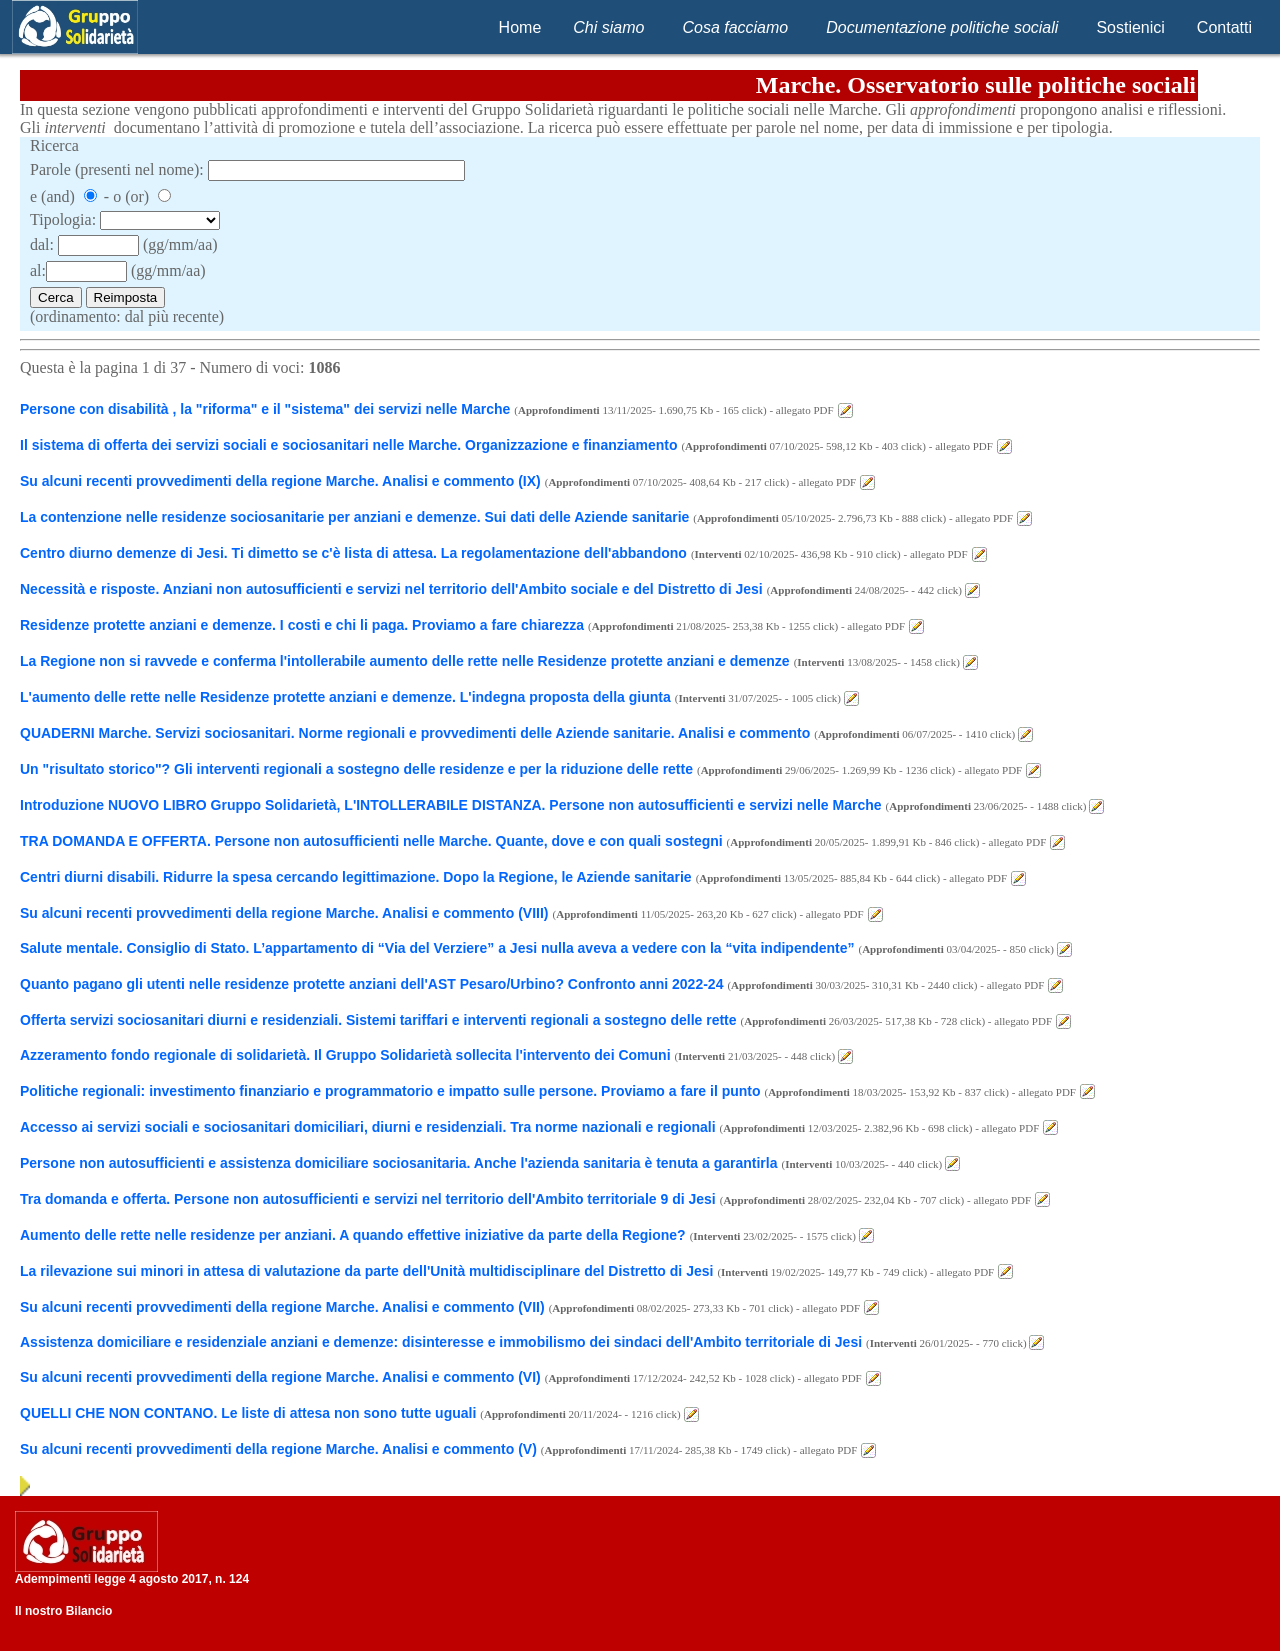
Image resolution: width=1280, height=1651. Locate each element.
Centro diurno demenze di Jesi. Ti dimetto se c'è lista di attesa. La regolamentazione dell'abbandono (353, 553)
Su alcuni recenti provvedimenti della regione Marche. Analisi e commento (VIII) (284, 913)
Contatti (1224, 27)
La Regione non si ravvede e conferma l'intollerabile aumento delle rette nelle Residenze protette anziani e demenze (405, 661)
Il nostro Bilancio (63, 1611)
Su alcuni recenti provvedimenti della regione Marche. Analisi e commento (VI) (280, 1377)
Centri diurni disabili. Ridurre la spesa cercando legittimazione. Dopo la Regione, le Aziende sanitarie (356, 877)
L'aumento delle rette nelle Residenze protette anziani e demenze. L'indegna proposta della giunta (345, 697)
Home (520, 27)
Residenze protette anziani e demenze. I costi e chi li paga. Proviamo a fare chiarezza (302, 625)
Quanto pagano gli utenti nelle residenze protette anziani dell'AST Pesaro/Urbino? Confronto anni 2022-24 (371, 984)
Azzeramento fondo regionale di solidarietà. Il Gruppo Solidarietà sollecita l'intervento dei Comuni (347, 1055)
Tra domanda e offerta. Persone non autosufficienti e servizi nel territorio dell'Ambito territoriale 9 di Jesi (368, 1199)
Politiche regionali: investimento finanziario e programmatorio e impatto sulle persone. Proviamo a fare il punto (392, 1091)
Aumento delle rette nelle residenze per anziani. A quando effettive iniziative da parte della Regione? (353, 1235)
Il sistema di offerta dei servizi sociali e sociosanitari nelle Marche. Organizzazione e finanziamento (348, 445)
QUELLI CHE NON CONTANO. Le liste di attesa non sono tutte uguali (248, 1413)
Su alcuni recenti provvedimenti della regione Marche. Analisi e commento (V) (278, 1449)
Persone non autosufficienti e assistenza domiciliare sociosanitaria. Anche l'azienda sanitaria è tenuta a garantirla (399, 1163)
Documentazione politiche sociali (942, 27)
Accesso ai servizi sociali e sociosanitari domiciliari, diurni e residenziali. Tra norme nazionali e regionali (368, 1127)
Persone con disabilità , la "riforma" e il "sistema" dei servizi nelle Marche (265, 409)
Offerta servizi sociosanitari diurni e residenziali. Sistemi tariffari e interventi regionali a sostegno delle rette (378, 1020)
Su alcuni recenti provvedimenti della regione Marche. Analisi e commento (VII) (282, 1307)
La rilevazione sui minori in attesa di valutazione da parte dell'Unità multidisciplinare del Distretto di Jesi (366, 1271)
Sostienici (1130, 27)
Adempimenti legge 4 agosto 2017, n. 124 (132, 1579)
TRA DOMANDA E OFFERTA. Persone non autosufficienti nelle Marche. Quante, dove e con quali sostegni (373, 841)
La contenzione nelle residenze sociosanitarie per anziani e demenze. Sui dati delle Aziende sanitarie (354, 517)
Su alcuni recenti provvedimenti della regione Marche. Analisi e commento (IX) (280, 481)
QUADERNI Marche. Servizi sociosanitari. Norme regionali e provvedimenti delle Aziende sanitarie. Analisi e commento (415, 733)
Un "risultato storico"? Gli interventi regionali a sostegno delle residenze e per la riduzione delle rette (356, 769)
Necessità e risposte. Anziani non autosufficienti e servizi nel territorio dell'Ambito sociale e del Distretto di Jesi (391, 589)
